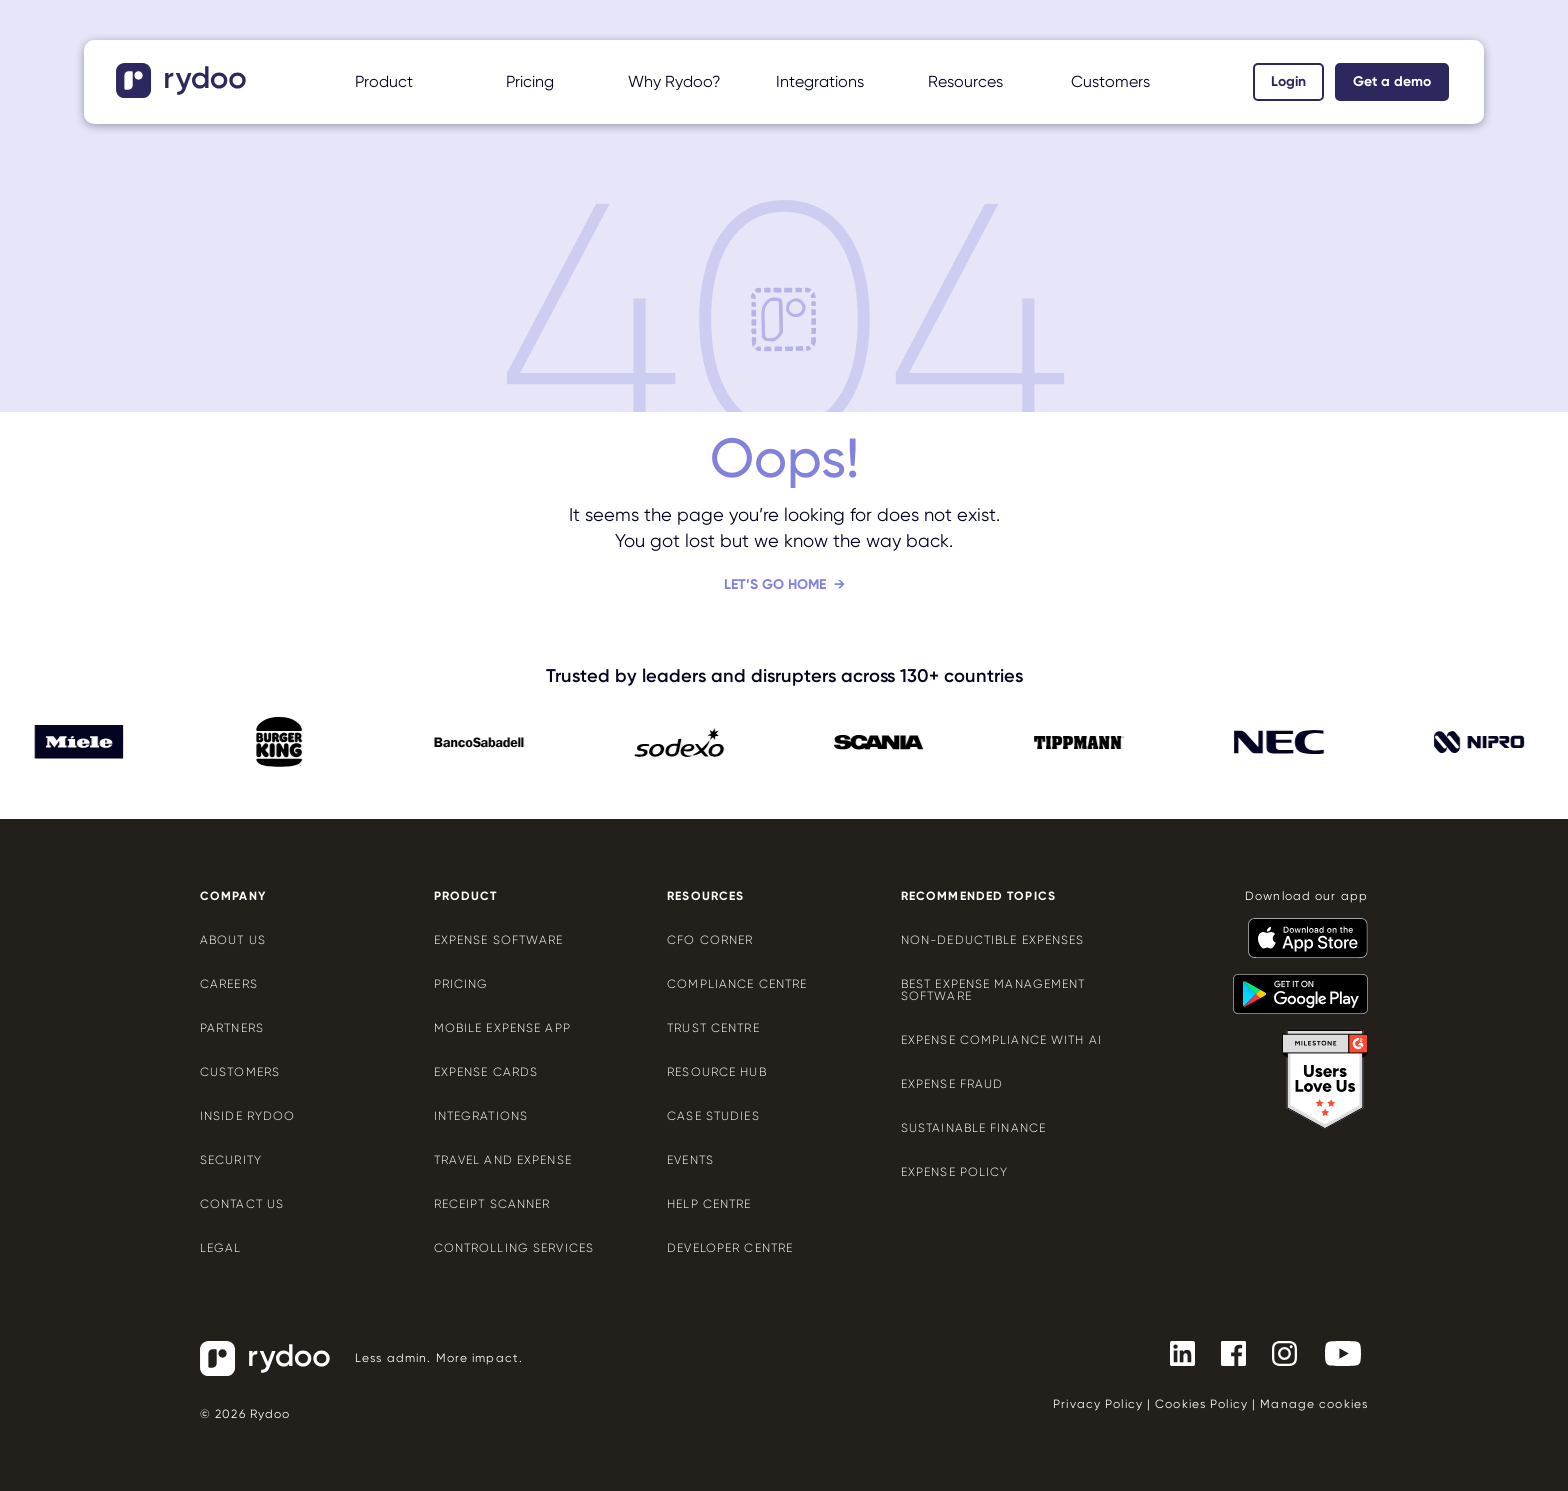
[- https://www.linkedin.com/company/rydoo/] (1174, 1352)
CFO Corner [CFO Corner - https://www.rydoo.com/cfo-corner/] (710, 940)
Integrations (820, 81)
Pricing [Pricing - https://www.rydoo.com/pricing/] (530, 81)
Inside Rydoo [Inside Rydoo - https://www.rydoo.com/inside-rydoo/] (247, 1116)
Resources (965, 81)
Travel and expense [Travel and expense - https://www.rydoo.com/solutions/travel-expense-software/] (503, 1160)
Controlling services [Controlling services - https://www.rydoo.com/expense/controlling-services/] (514, 1248)
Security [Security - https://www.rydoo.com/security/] (231, 1160)
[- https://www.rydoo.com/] (183, 91)
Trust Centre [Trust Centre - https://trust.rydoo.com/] (713, 1028)
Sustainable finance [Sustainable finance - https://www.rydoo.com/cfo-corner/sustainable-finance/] (973, 1128)
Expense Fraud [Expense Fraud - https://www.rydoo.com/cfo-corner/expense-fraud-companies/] (952, 1084)
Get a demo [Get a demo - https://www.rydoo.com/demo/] (1392, 81)
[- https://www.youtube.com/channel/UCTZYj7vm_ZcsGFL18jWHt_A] (1335, 1352)
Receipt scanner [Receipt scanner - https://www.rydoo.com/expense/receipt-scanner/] (492, 1204)
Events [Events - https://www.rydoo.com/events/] (690, 1160)
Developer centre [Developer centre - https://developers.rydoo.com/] (730, 1248)
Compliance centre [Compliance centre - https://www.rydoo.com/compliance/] (737, 984)
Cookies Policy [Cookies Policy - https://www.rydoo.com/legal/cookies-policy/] (1201, 1404)
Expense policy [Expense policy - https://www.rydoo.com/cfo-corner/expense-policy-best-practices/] (955, 1172)
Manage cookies (1314, 1404)
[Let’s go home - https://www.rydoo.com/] (784, 600)
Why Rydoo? (674, 81)
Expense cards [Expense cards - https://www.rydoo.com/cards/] (486, 1072)
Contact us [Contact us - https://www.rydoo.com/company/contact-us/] (242, 1204)
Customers (1110, 81)
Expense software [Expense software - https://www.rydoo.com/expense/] (499, 940)
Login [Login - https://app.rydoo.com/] (1288, 81)
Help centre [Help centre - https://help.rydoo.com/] (709, 1204)
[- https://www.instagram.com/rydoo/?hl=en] (1276, 1352)
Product (384, 81)
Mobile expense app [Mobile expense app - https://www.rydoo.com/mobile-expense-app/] (502, 1028)
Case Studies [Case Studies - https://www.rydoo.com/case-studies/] (713, 1116)
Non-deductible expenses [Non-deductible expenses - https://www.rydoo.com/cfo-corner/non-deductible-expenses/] (993, 940)
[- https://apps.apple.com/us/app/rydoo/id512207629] (1300, 929)
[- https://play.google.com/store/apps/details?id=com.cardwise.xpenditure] (1292, 985)
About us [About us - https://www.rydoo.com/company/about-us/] (233, 940)
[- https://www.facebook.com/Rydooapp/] (1225, 1352)
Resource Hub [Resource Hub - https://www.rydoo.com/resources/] (716, 1072)
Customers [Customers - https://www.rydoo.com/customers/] (240, 1072)
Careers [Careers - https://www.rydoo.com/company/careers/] (229, 984)
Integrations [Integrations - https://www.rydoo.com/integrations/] (481, 1116)
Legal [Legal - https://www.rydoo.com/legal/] (221, 1248)
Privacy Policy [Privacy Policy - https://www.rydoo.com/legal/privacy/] (1098, 1404)
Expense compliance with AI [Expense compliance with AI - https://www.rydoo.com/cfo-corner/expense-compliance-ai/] (1001, 1040)
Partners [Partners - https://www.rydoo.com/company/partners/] (232, 1028)
